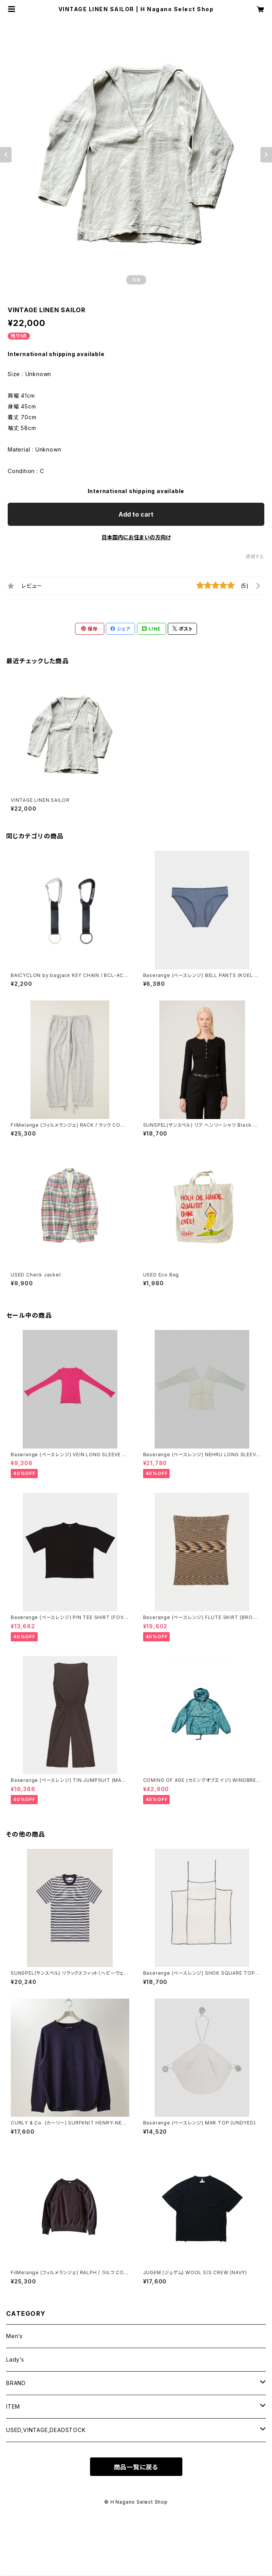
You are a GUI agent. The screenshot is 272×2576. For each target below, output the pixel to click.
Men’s (14, 2336)
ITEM (13, 2406)
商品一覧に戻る (136, 2467)
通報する (254, 556)
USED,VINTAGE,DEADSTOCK (46, 2430)
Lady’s (15, 2359)
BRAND (16, 2383)
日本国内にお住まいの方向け (136, 537)
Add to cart (136, 514)
